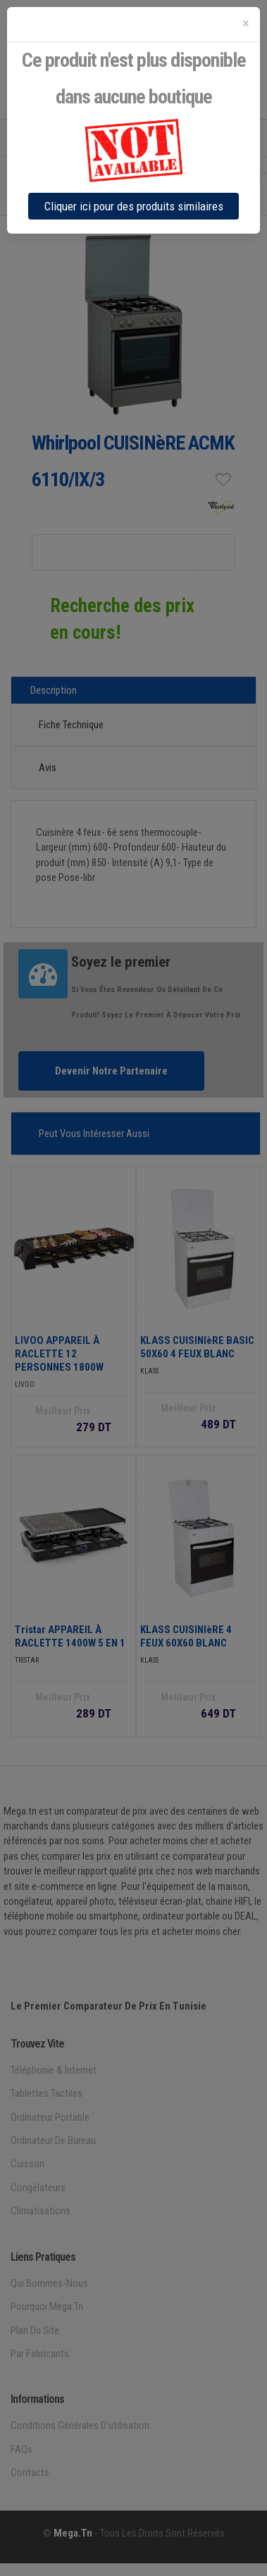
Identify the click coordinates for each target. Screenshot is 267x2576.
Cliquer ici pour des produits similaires (133, 206)
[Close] (245, 23)
